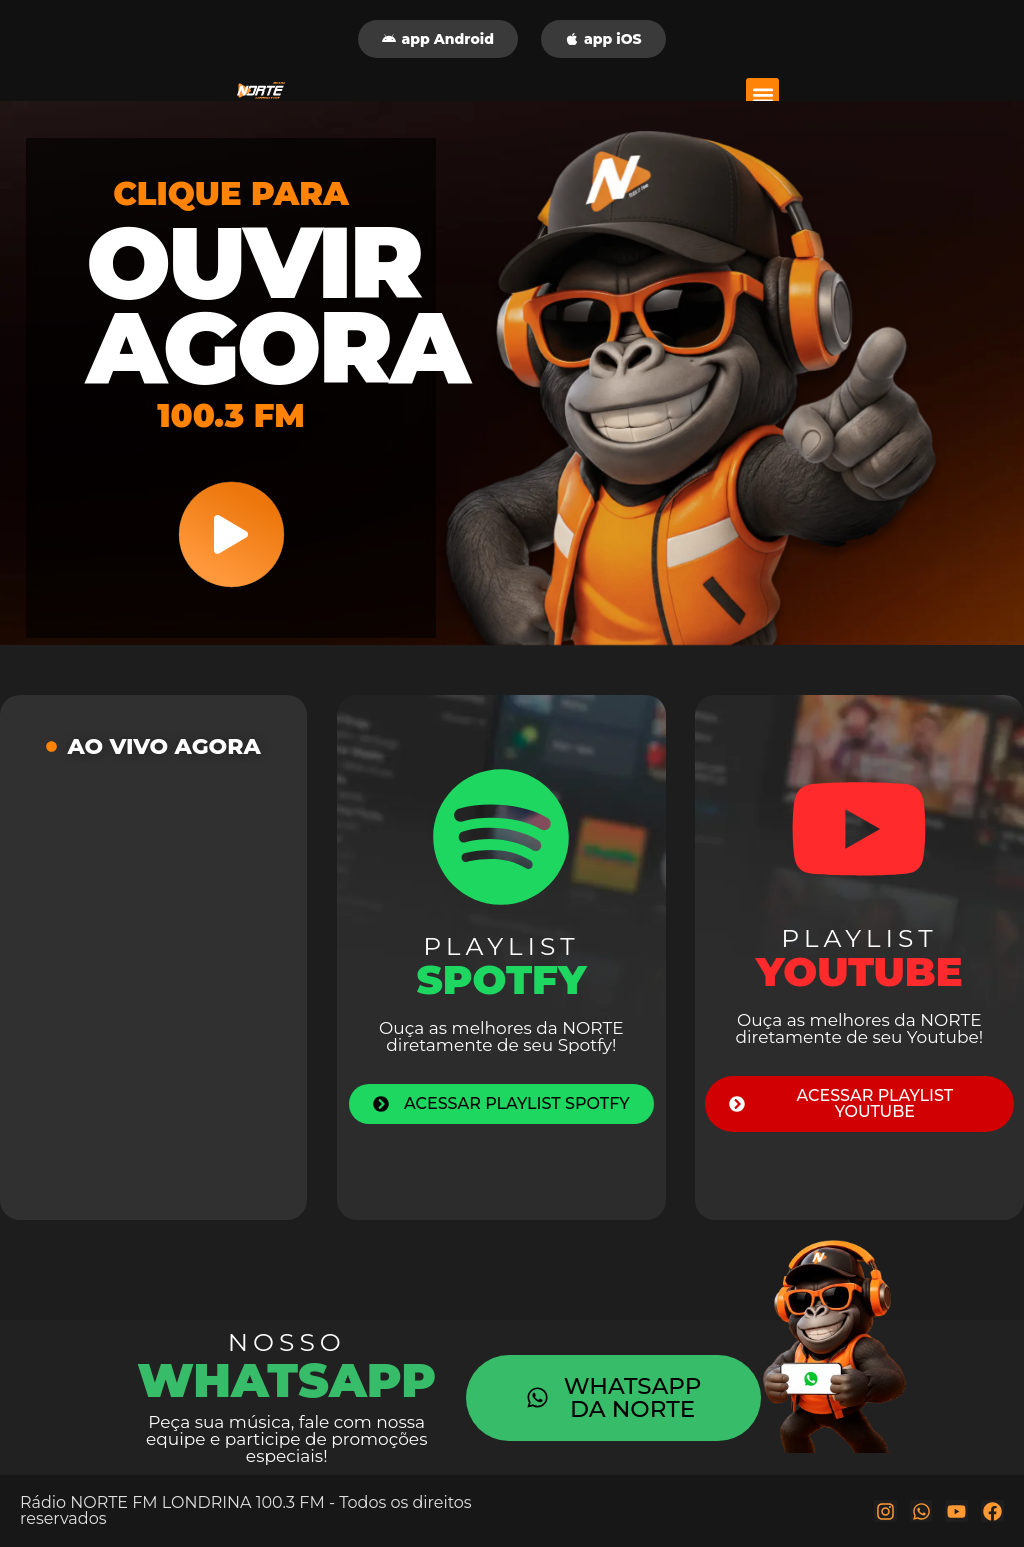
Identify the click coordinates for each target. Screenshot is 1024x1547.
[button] (762, 94)
